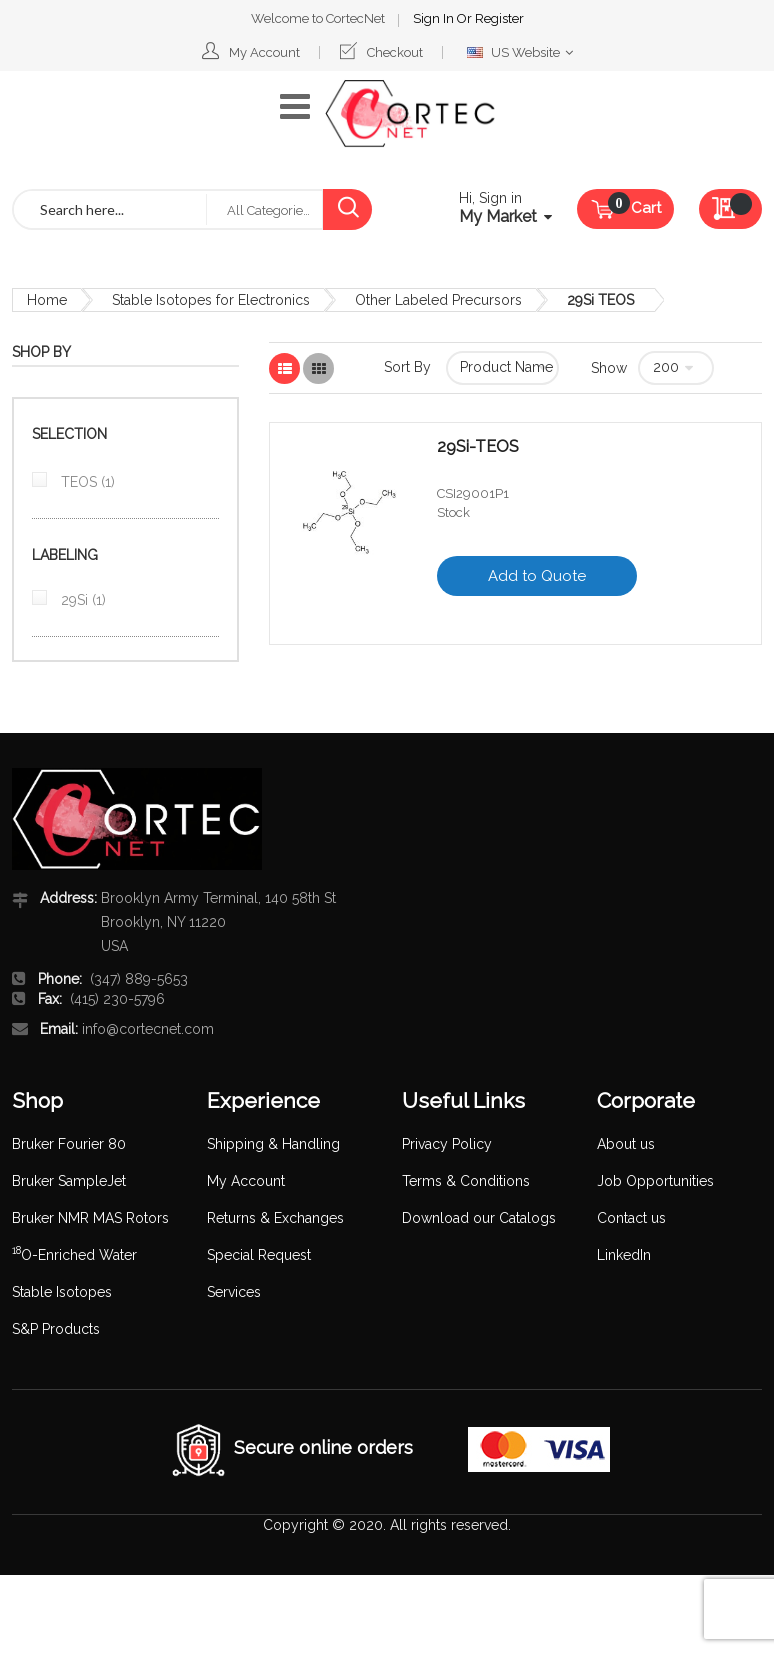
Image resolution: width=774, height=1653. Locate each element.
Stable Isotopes (62, 1292)
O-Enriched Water (74, 1255)
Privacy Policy (447, 1144)
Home (47, 300)
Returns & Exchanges (275, 1218)
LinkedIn (624, 1255)
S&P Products (56, 1329)
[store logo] (410, 114)
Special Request (259, 1255)
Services (234, 1292)
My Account (264, 52)
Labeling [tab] (65, 555)
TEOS (86, 482)
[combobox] (110, 209)
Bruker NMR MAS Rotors (90, 1218)
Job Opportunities (655, 1181)
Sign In (435, 18)
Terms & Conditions (466, 1181)
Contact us (631, 1218)
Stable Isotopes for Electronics (211, 300)
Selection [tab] (69, 434)
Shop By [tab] (41, 352)
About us (626, 1144)
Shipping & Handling (273, 1144)
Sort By (407, 367)
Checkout (395, 52)
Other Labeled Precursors (438, 300)
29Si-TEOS (478, 447)
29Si (81, 600)
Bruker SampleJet (69, 1181)
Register (499, 18)
